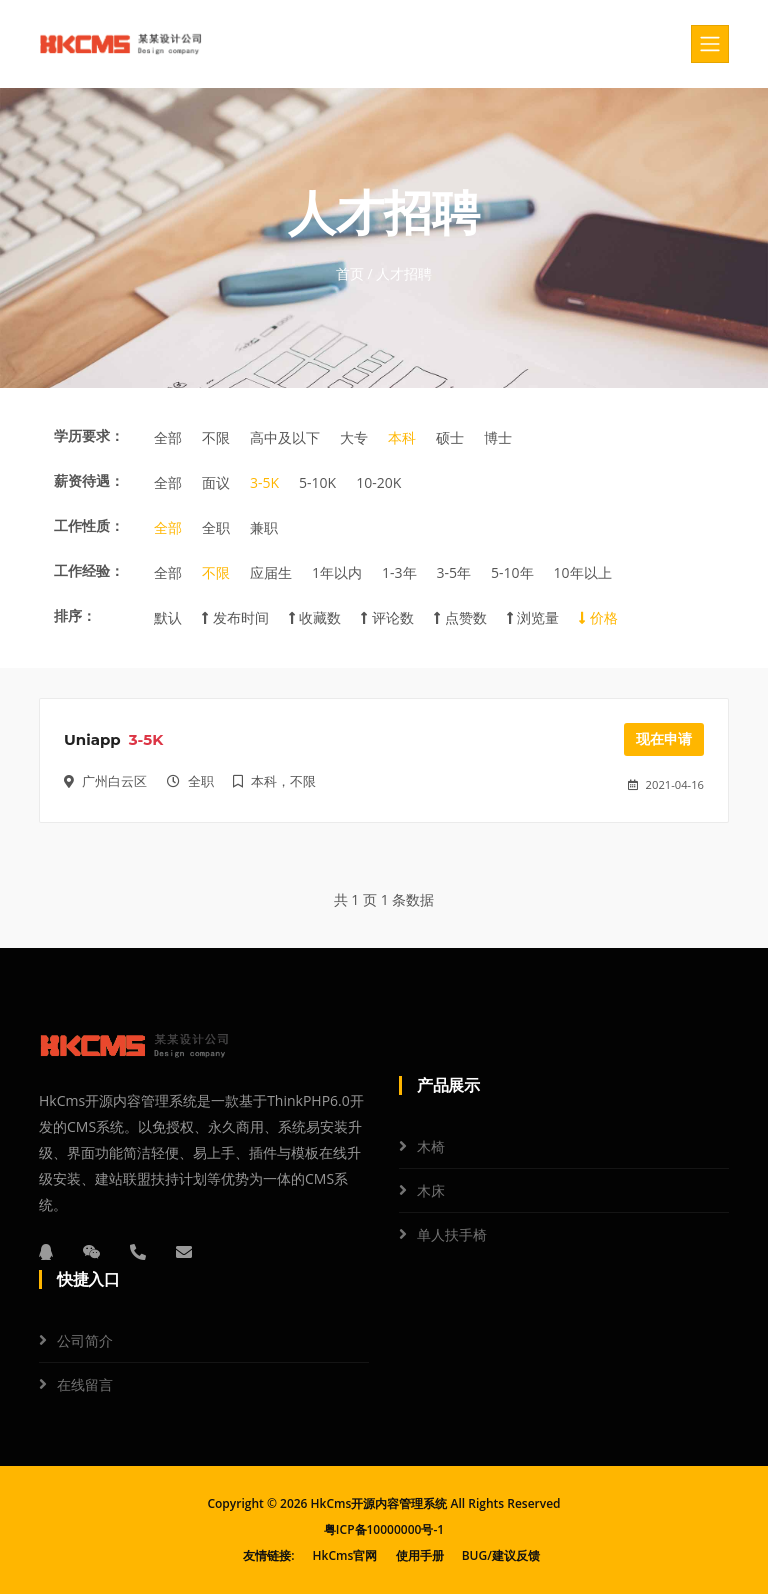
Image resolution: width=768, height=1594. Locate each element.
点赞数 (460, 617)
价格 (598, 617)
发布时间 (235, 617)
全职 (216, 527)
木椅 (431, 1146)
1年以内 (337, 572)
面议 (216, 482)
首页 (350, 273)
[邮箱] (184, 1252)
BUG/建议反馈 (501, 1555)
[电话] (138, 1252)
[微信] (92, 1252)
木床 (431, 1190)
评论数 (387, 617)
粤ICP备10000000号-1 (384, 1529)
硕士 (450, 437)
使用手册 (420, 1555)
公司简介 (85, 1340)
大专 (354, 437)
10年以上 (583, 572)
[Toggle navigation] (710, 44)
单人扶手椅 (452, 1234)
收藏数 (315, 617)
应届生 (271, 572)
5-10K (317, 482)
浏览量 (533, 617)
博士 (498, 437)
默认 (168, 617)
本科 (402, 437)
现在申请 (664, 739)
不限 (216, 437)
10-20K (378, 482)
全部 (168, 437)
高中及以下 (285, 437)
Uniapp (92, 739)
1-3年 (399, 572)
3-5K (264, 482)
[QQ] (46, 1252)
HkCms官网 (345, 1555)
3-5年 (454, 572)
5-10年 (512, 572)
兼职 (264, 527)
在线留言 (85, 1384)
